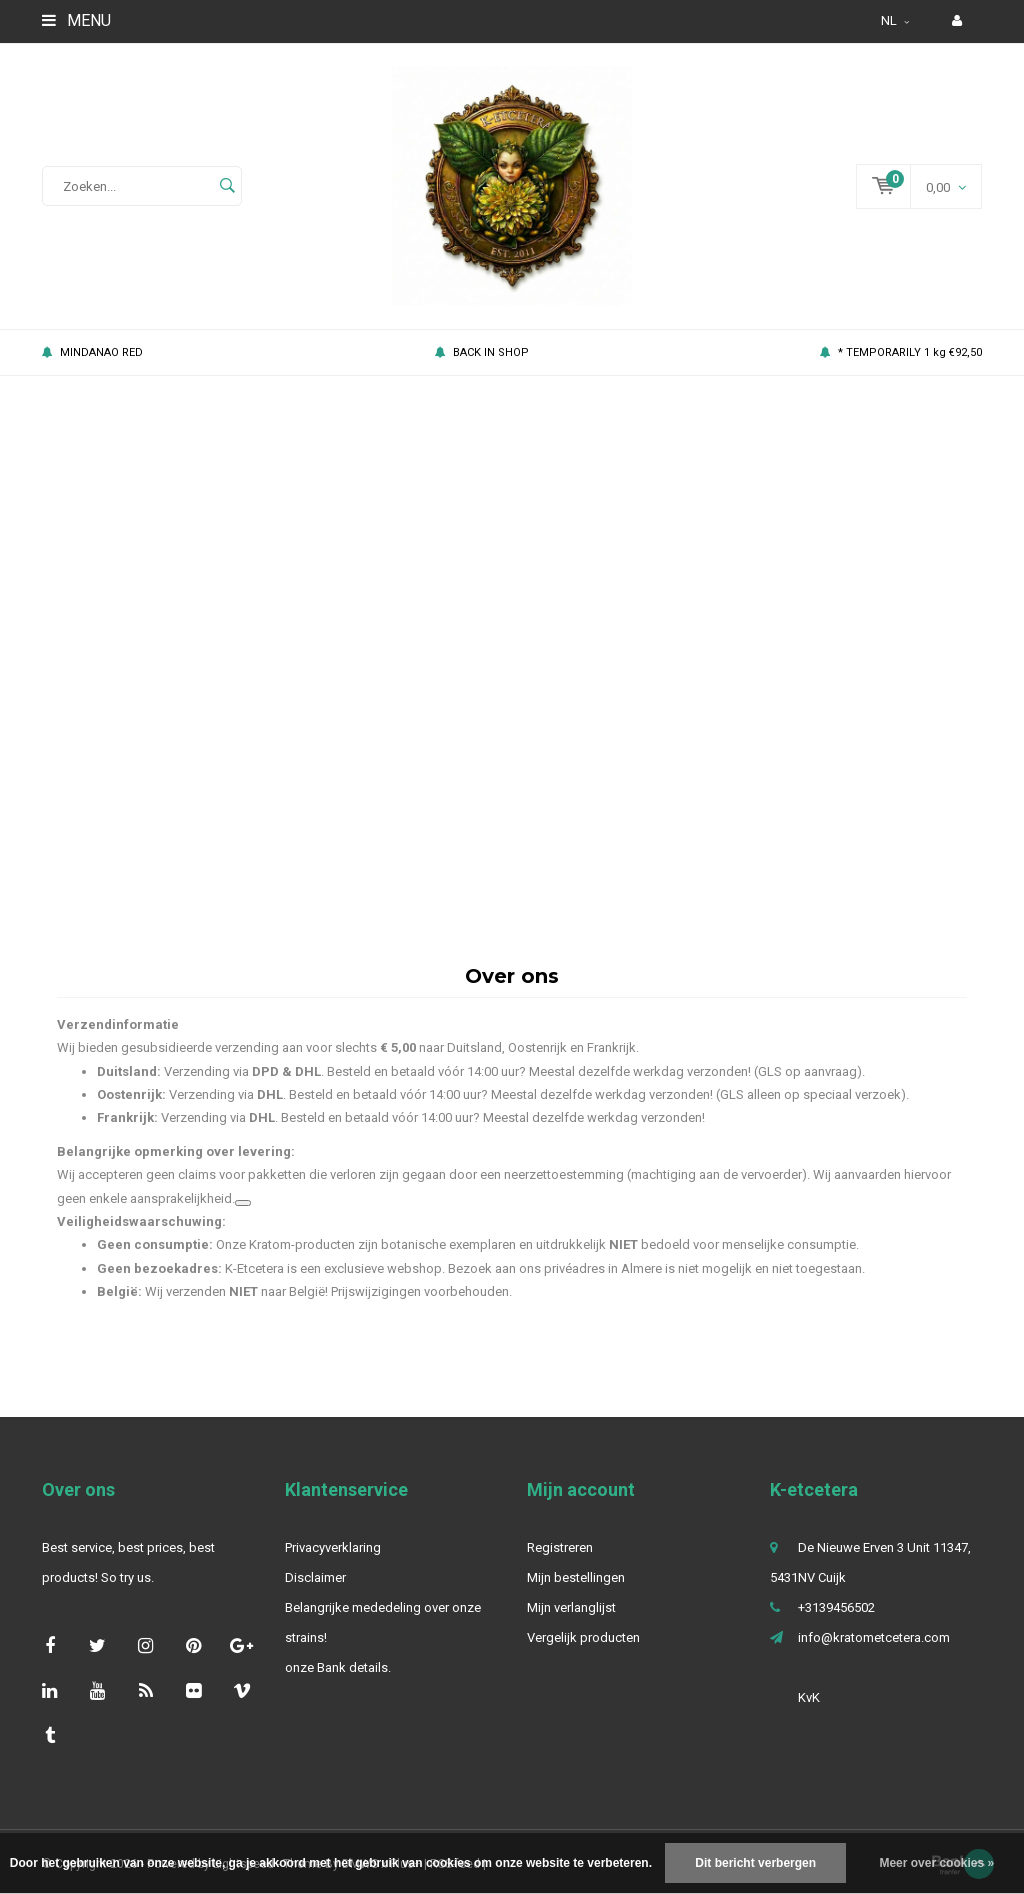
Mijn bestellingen (576, 1592)
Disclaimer (315, 1592)
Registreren (560, 1562)
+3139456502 (836, 1622)
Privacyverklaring (333, 1562)
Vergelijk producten (583, 1652)
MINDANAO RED (92, 367)
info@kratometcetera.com (874, 1652)
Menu (76, 20)
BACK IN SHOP (482, 367)
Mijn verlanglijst (571, 1622)
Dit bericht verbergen (755, 1863)
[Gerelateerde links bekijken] (243, 1218)
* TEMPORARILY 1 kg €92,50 (901, 367)
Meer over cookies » (936, 1863)
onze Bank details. (338, 1682)
